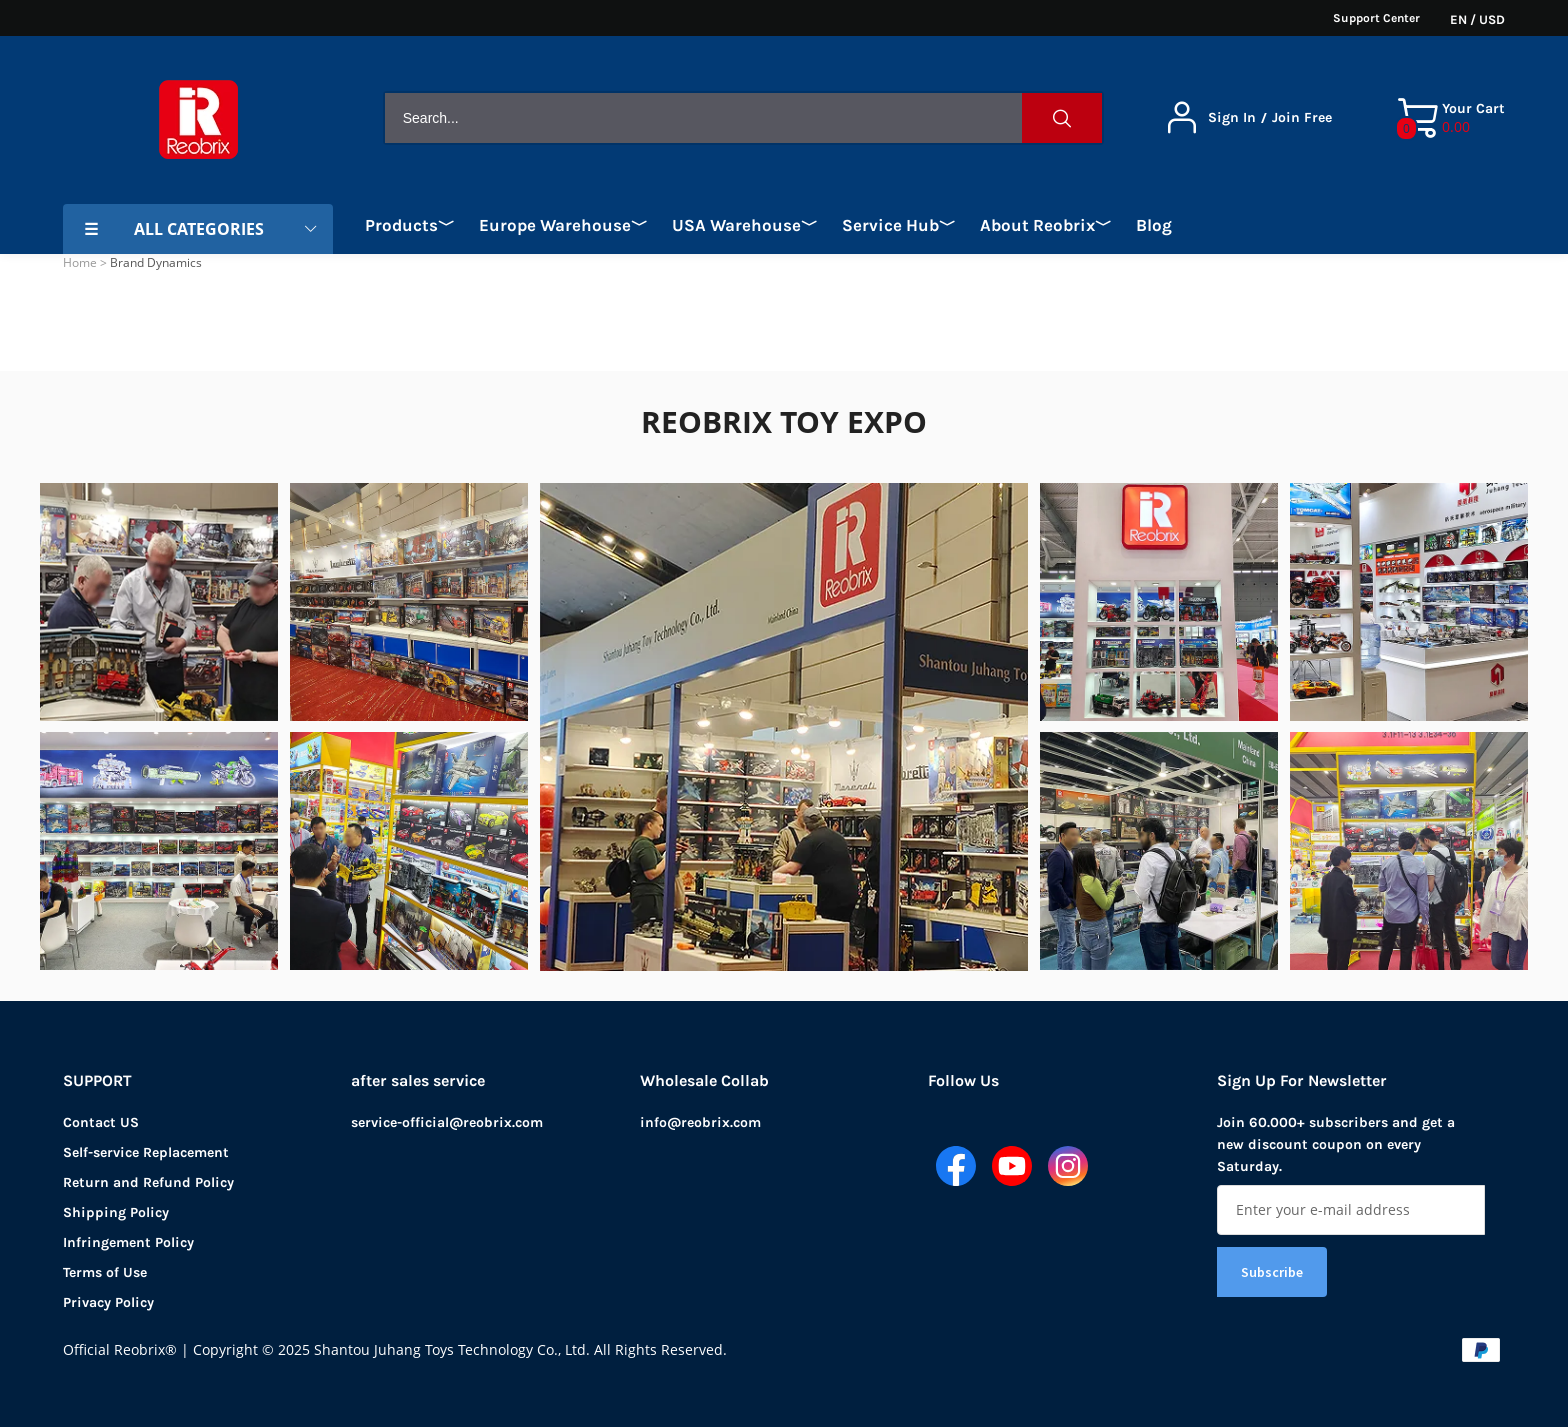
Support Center (1376, 18)
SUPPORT (97, 1080)
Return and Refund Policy (148, 1182)
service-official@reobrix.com (447, 1122)
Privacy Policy (108, 1302)
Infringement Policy (128, 1242)
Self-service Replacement (146, 1152)
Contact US (101, 1122)
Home (80, 262)
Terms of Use (105, 1272)
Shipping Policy (116, 1212)
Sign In (1232, 118)
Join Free (1302, 118)
